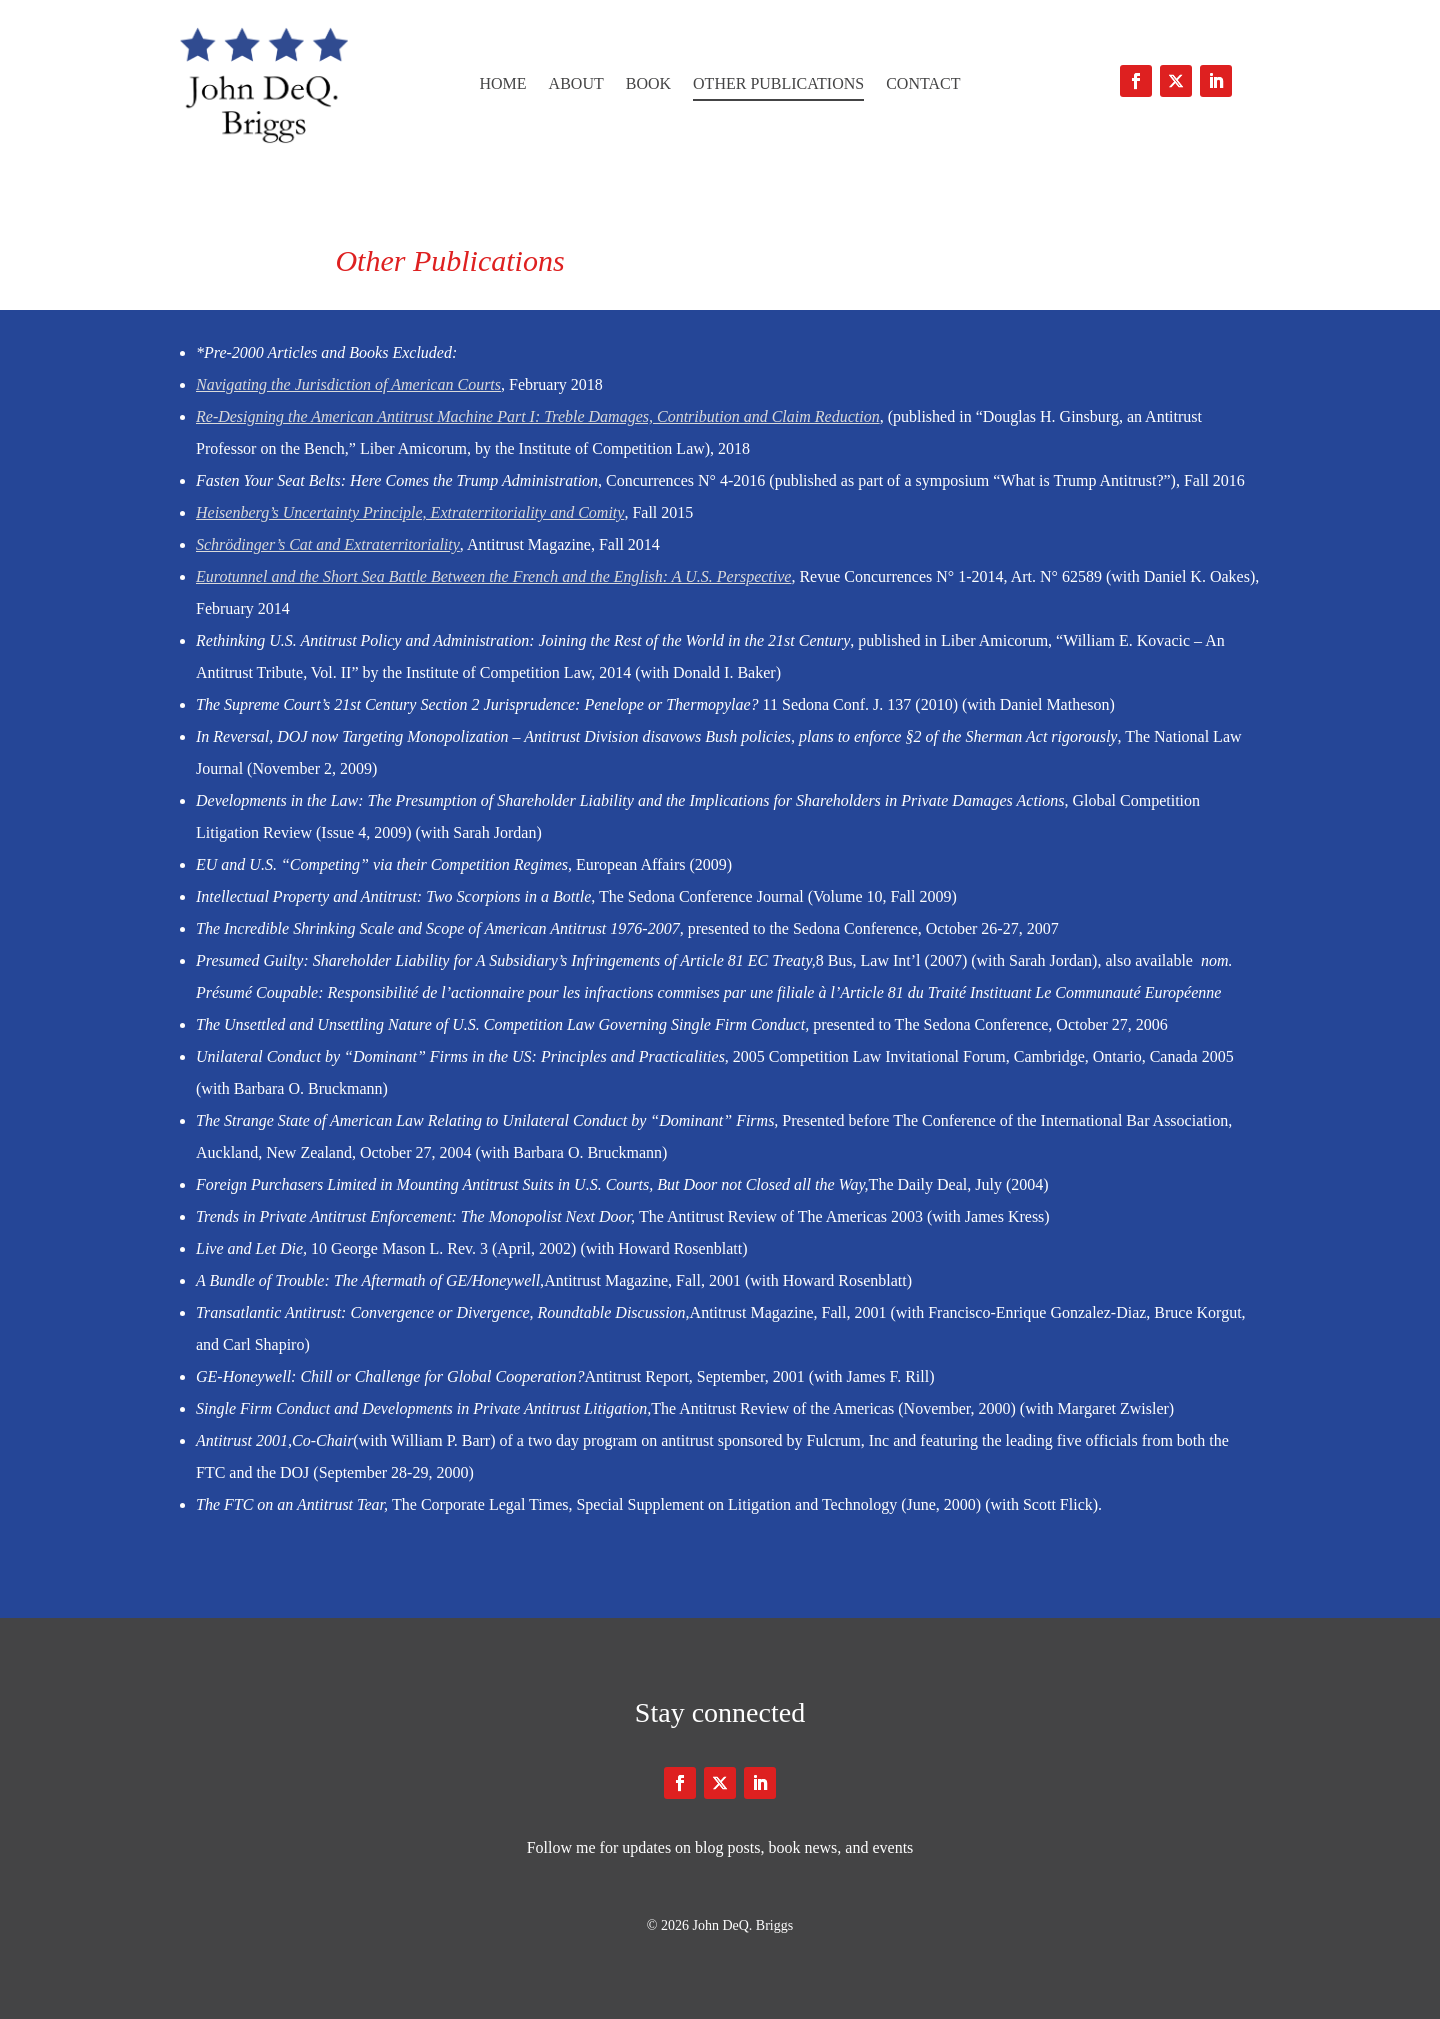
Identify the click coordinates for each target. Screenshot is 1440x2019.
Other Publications (778, 84)
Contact (923, 84)
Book (648, 84)
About (576, 84)
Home (502, 84)
